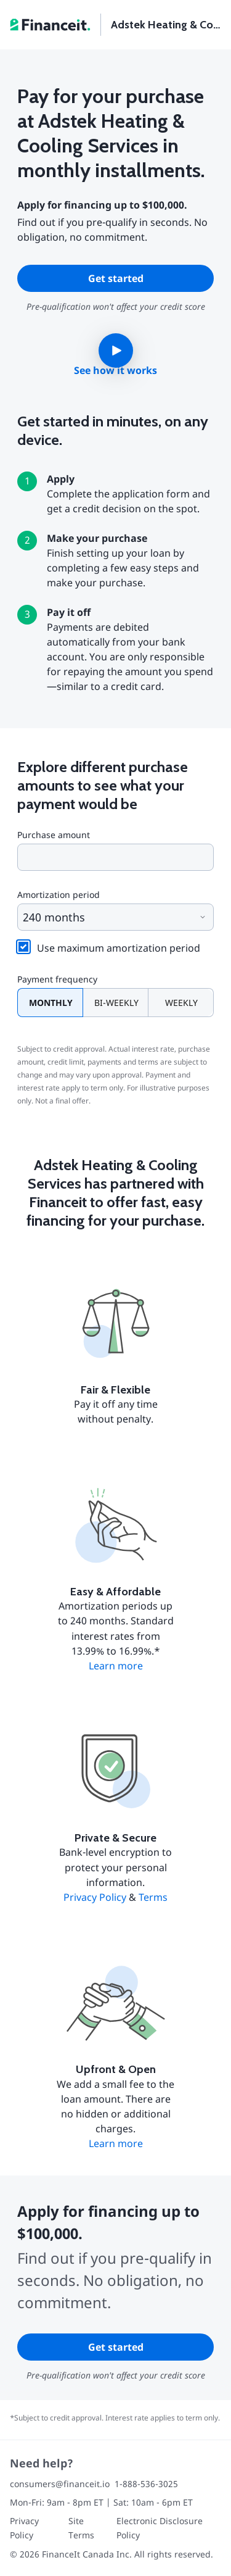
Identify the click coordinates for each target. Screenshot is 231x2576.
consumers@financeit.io (60, 2484)
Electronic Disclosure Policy (159, 2528)
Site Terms (81, 2528)
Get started (116, 278)
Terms (153, 1897)
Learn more (116, 1665)
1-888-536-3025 (146, 2484)
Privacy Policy (94, 1897)
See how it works (115, 370)
